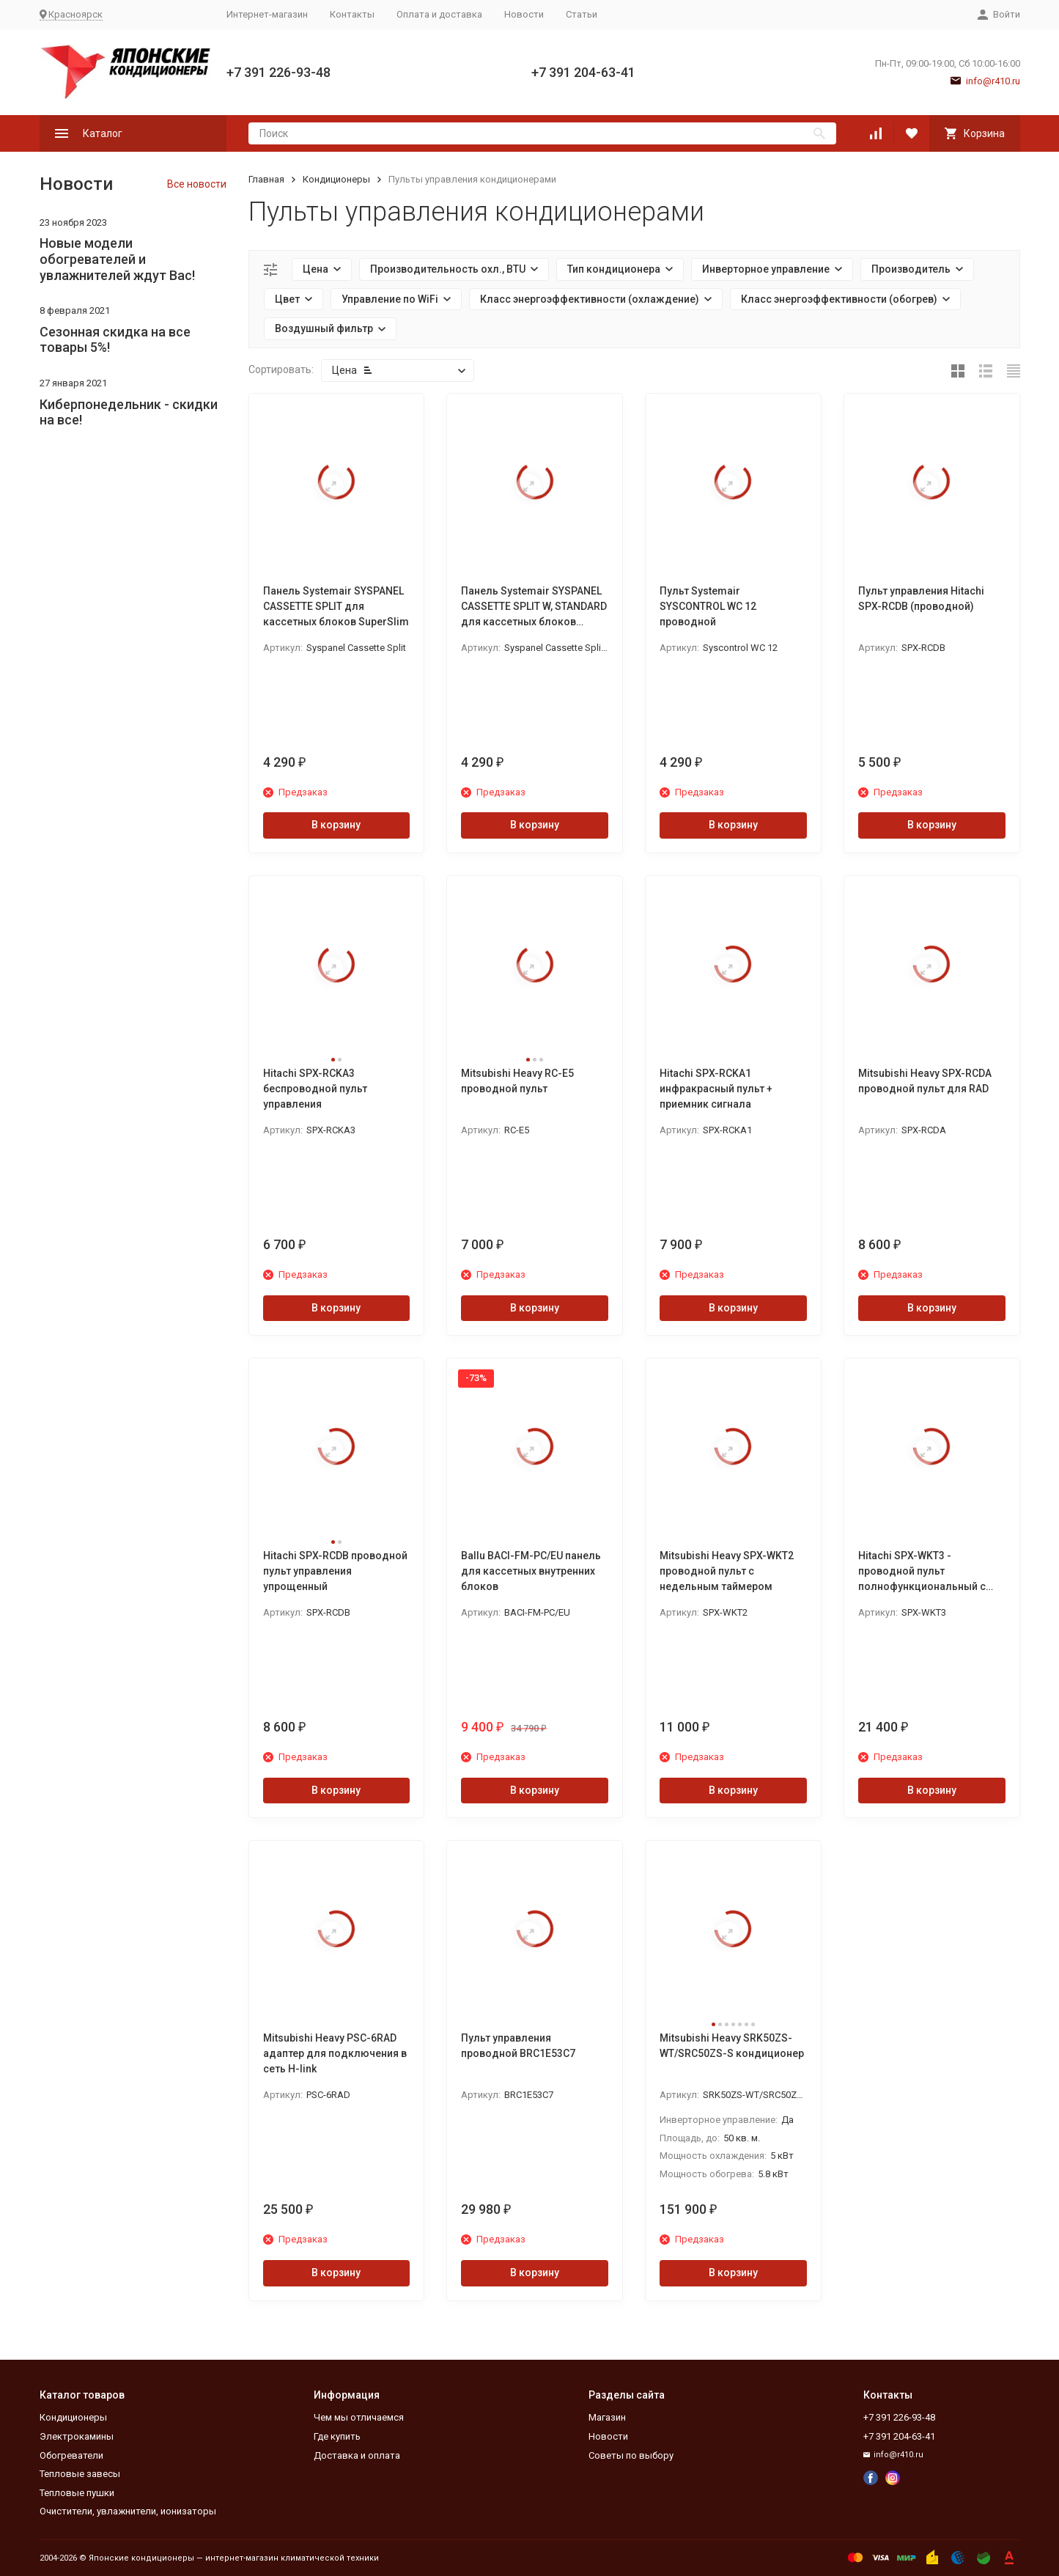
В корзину (336, 825)
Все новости (196, 184)
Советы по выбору (631, 2455)
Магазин (607, 2417)
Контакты (352, 14)
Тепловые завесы (80, 2473)
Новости (524, 14)
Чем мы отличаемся (359, 2417)
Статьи (581, 14)
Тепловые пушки (77, 2492)
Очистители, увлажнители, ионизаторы (128, 2511)
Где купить (337, 2436)
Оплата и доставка (439, 14)
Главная (266, 179)
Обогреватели (71, 2455)
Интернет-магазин (267, 14)
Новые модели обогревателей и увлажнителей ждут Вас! (117, 258)
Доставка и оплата (357, 2455)
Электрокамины (77, 2436)
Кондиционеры (336, 179)
